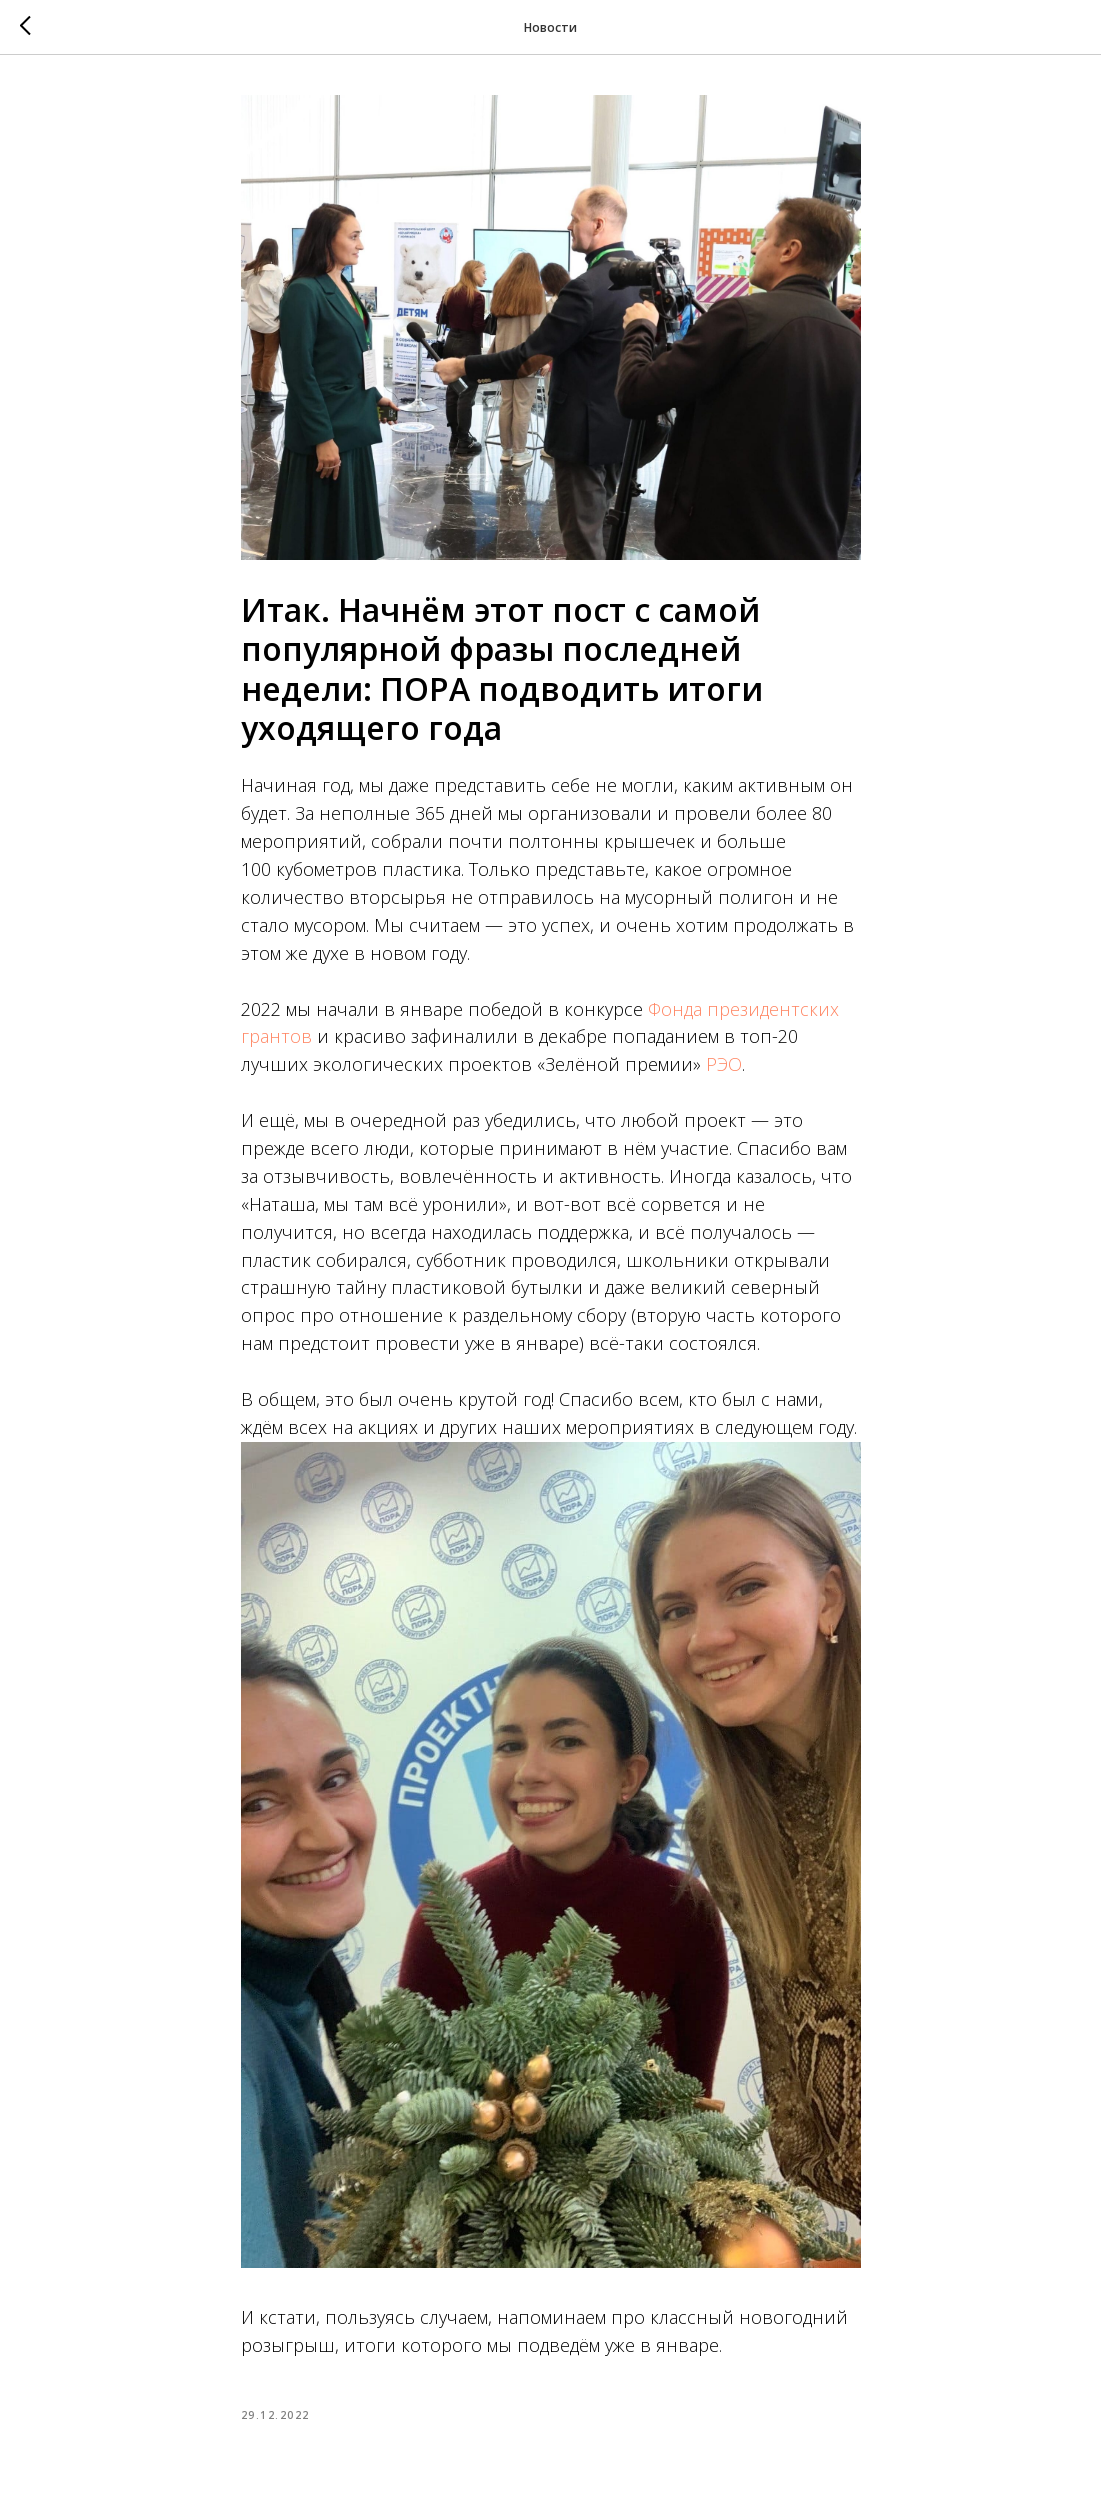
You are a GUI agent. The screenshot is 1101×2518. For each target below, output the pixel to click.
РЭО (724, 1064)
